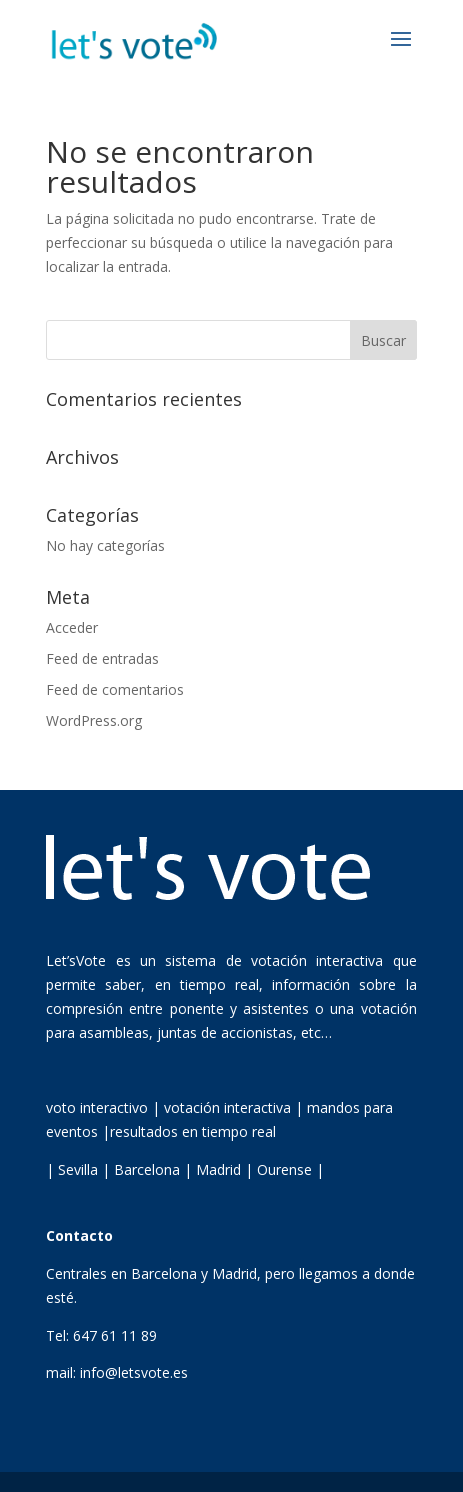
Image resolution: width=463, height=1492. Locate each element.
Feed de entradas (102, 658)
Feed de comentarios (115, 689)
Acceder (72, 627)
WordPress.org (94, 720)
